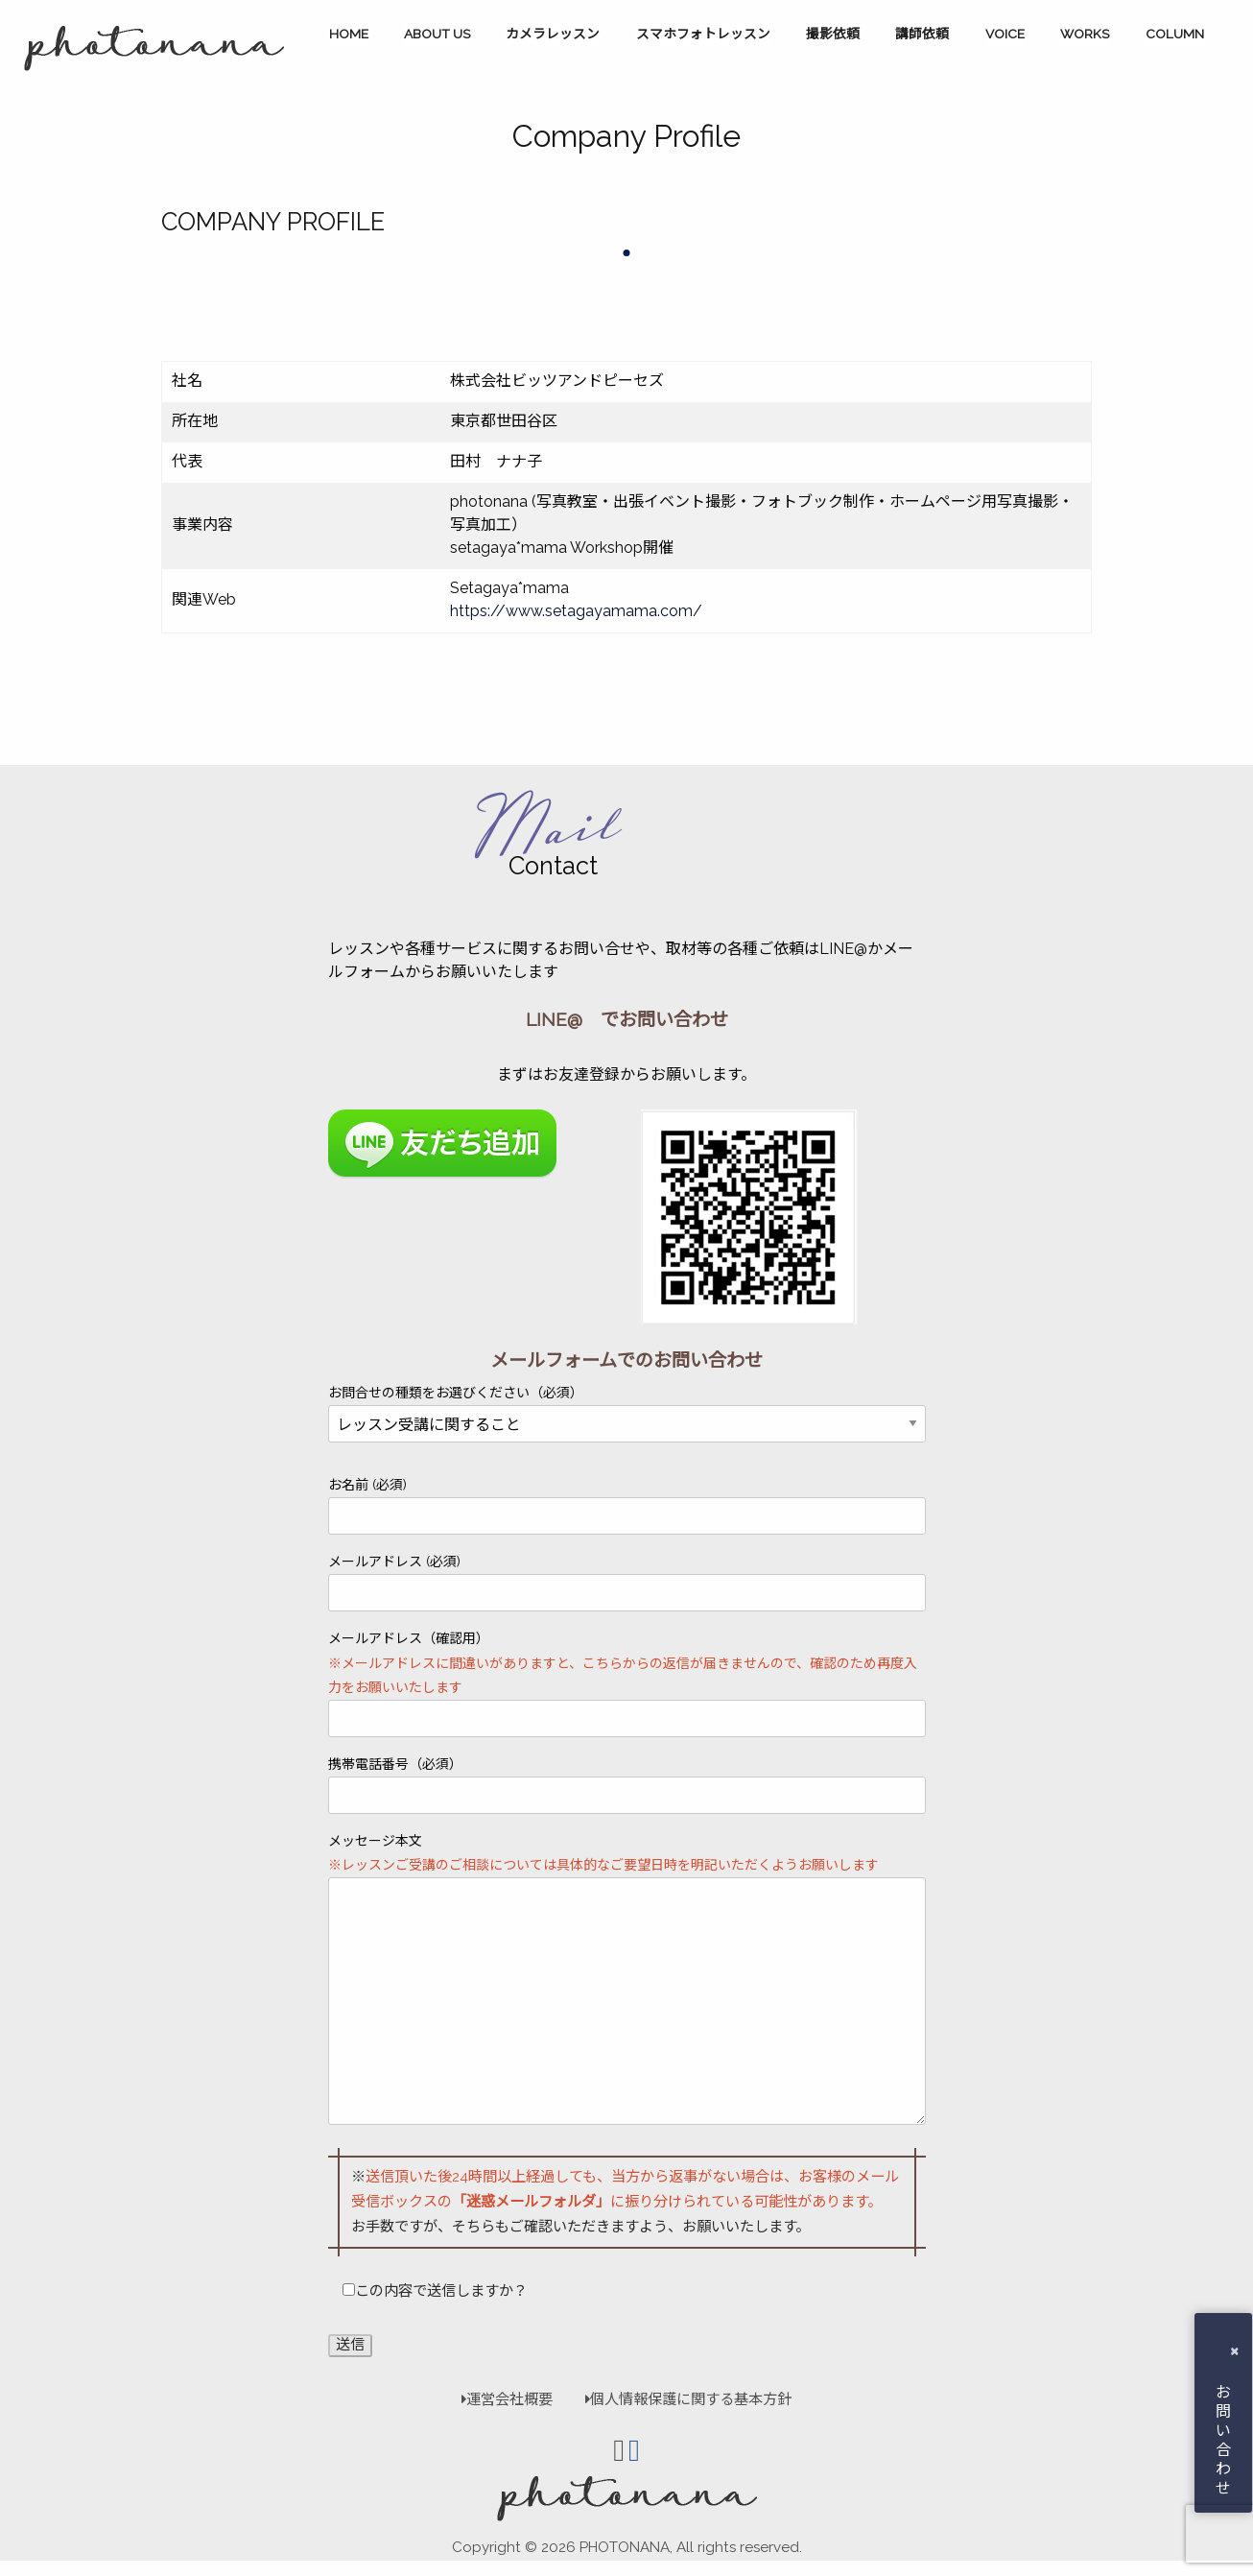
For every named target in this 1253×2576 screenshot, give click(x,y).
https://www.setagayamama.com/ (576, 611)
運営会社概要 (507, 2399)
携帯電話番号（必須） (627, 1785)
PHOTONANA (624, 2547)
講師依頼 (922, 33)
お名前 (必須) (627, 1506)
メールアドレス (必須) (627, 1582)
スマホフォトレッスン (703, 33)
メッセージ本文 (627, 1979)
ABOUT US (437, 33)
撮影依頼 (833, 33)
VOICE (1005, 33)
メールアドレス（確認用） (627, 1684)
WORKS (1084, 33)
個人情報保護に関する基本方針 (679, 2399)
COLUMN (1175, 33)
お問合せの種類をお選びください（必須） (627, 1409)
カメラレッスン (553, 33)
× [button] (1234, 2350)
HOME (348, 33)
